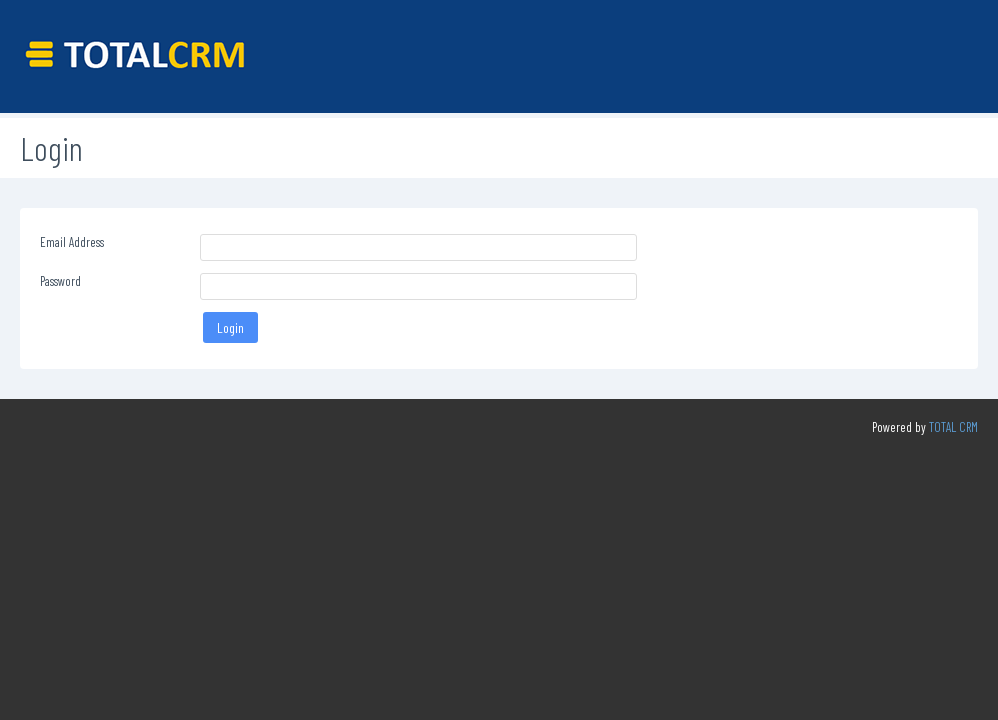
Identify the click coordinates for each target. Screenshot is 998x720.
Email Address (72, 242)
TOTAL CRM (953, 427)
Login (230, 327)
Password (60, 281)
